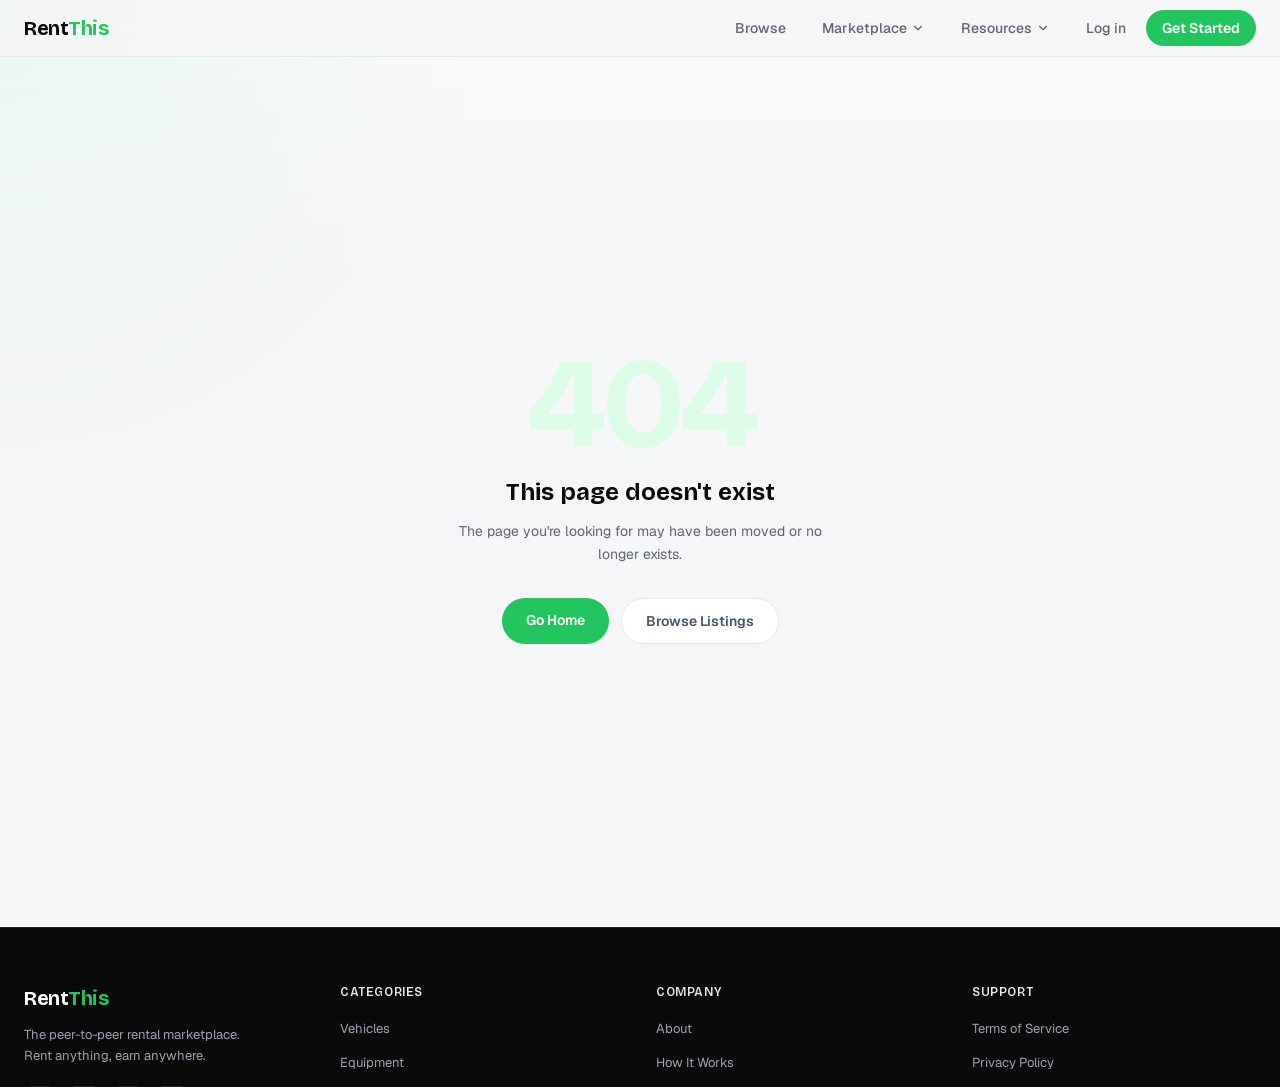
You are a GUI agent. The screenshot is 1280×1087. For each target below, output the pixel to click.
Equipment (372, 1062)
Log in (1106, 28)
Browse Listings (700, 621)
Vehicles (365, 1028)
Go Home (555, 620)
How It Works (695, 1062)
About (674, 1028)
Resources (1005, 28)
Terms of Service (1020, 1028)
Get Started (1201, 28)
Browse (760, 28)
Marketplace (873, 28)
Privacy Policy (1013, 1062)
